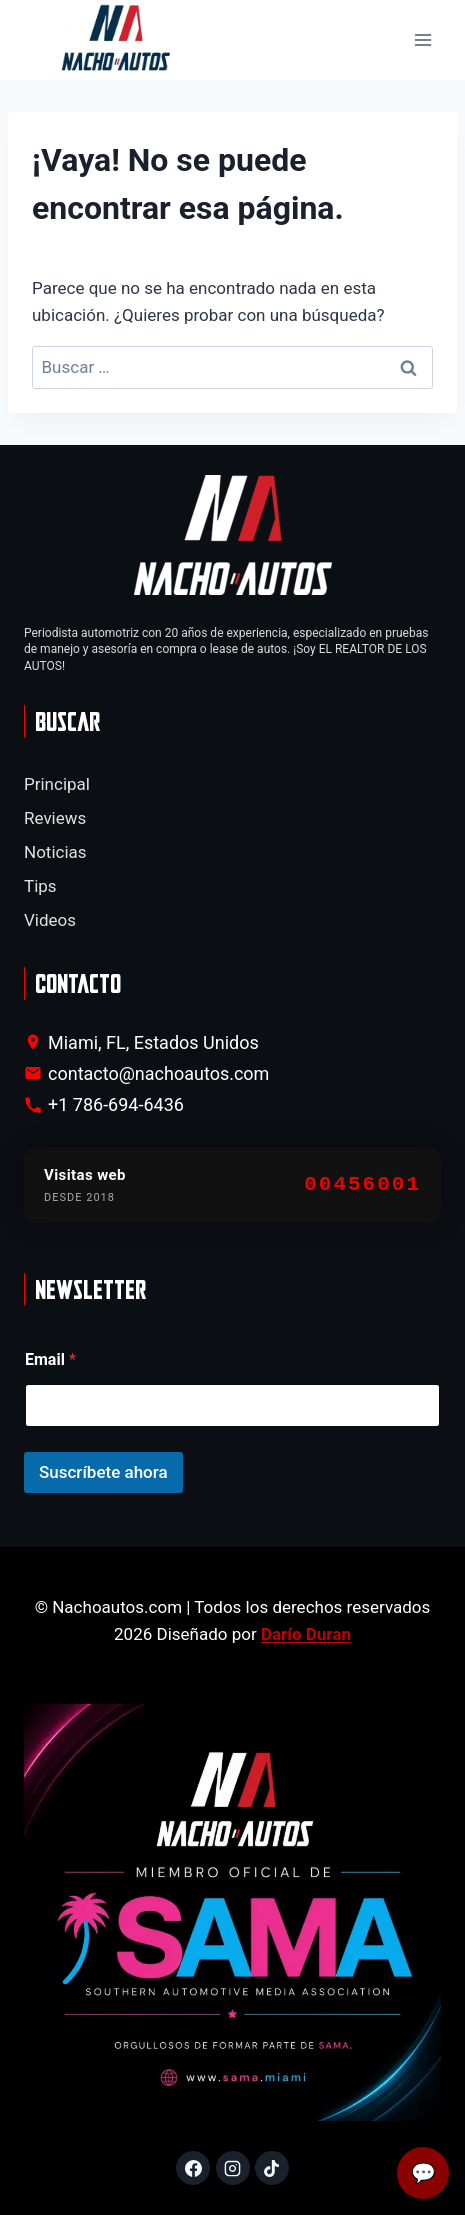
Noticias (55, 852)
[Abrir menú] (422, 40)
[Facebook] (193, 2168)
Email (50, 1359)
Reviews (55, 818)
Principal (57, 784)
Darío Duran (306, 1634)
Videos (50, 920)
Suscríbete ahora (103, 1472)
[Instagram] (233, 2168)
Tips (40, 886)
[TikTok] (272, 2168)
